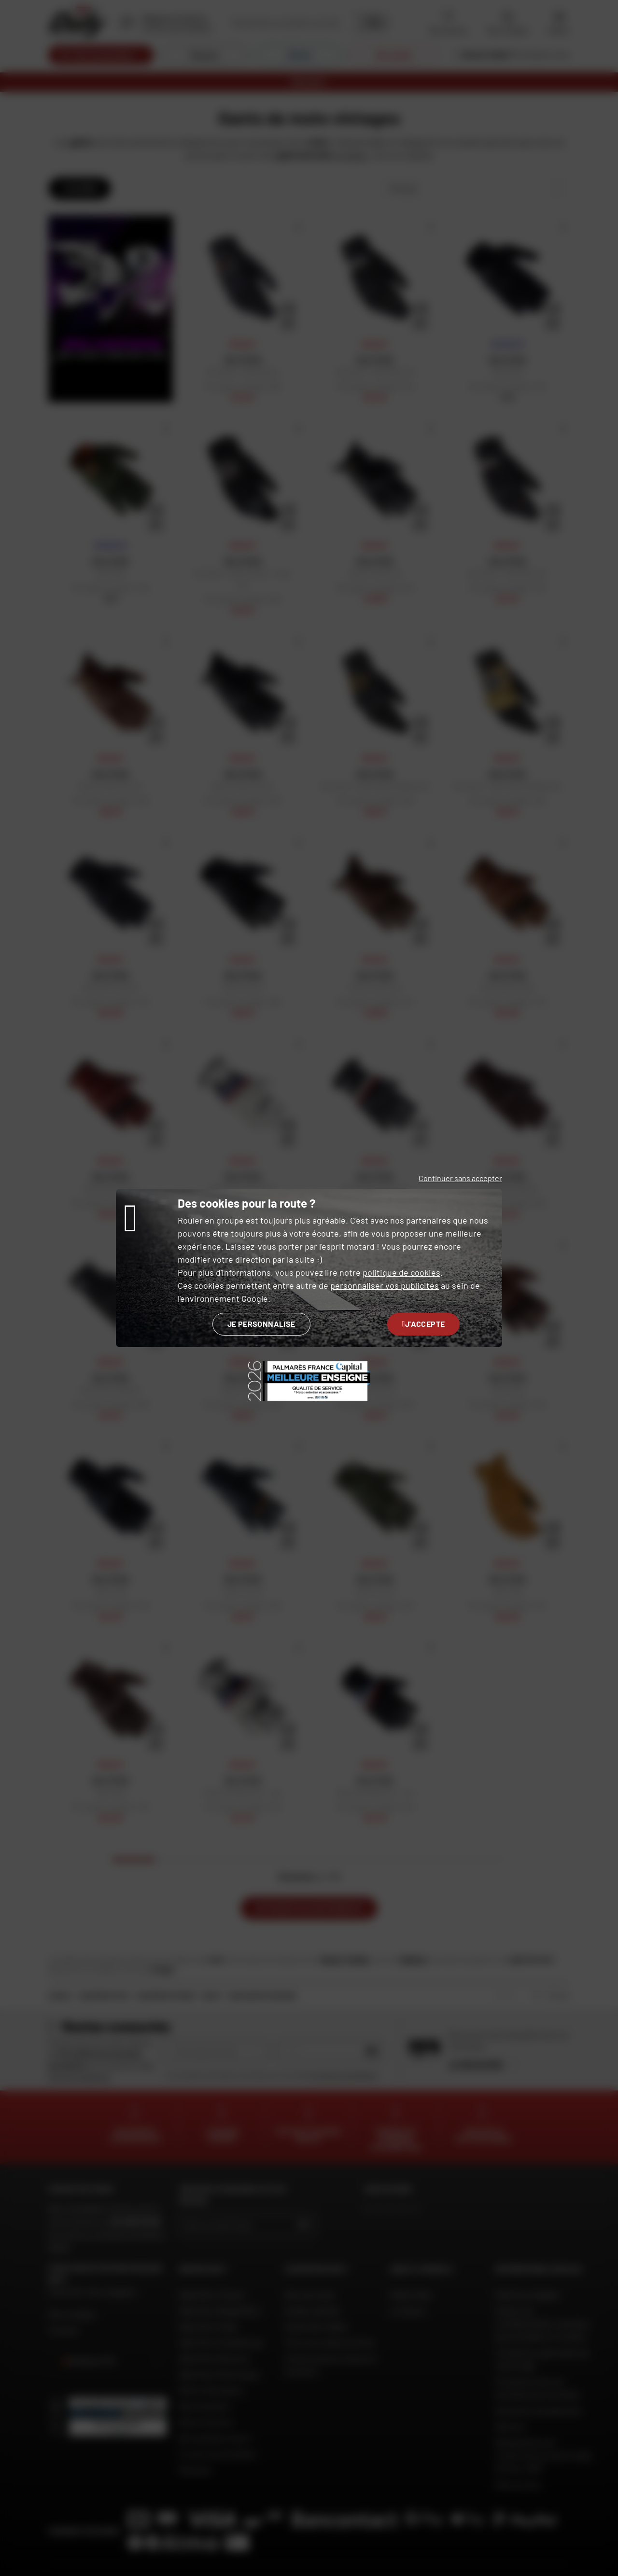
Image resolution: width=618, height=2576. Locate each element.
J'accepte (423, 1323)
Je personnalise (261, 1323)
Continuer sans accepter (460, 1178)
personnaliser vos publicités (384, 1285)
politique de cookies (401, 1272)
